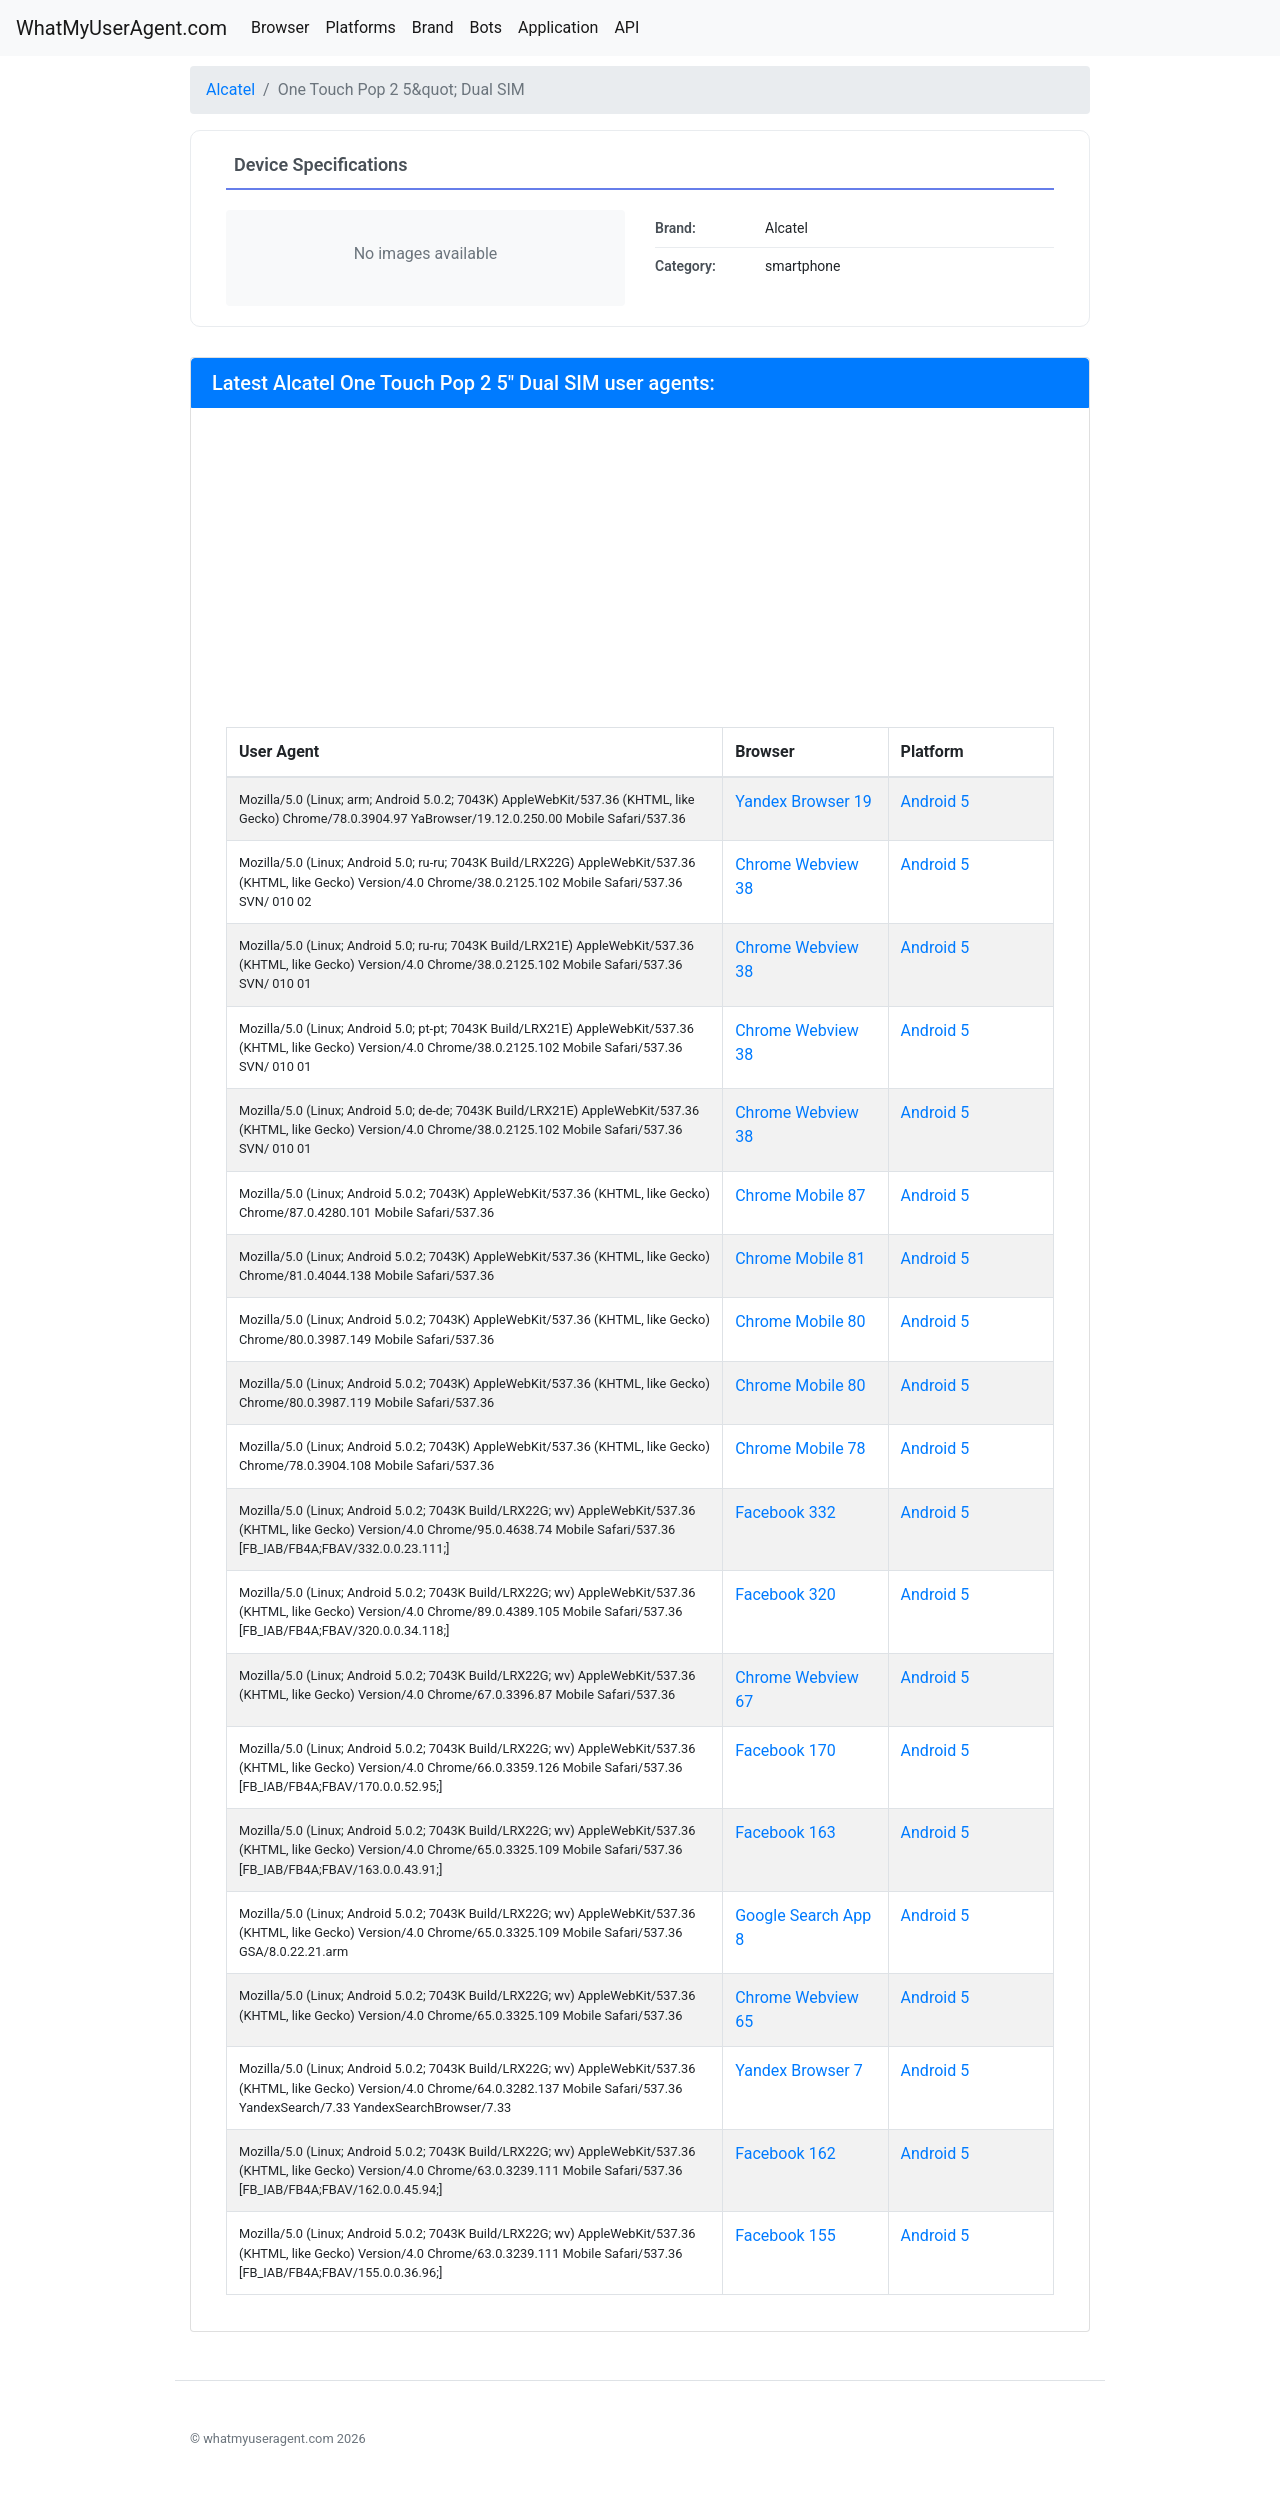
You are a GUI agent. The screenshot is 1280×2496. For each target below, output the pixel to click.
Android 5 (935, 801)
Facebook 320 (785, 1594)
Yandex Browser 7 (799, 2070)
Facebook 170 (785, 1750)
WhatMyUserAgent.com (121, 28)
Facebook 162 (785, 2153)
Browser (280, 27)
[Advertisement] (640, 577)
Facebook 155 (785, 2235)
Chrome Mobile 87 (800, 1195)
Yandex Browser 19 (803, 801)
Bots (485, 27)
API (626, 27)
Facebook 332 (785, 1512)
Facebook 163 (785, 1832)
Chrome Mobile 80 (800, 1321)
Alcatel (230, 89)
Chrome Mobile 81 (800, 1258)
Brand (433, 27)
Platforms (360, 27)
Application (558, 27)
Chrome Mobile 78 (800, 1448)
